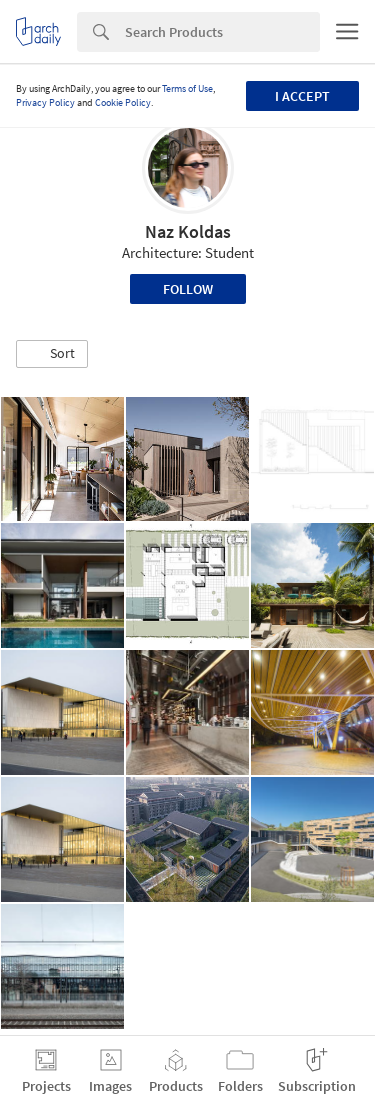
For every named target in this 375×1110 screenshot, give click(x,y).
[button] (52, 354)
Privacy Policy (45, 102)
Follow (188, 289)
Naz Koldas (188, 231)
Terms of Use (187, 88)
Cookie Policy (123, 102)
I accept (302, 96)
